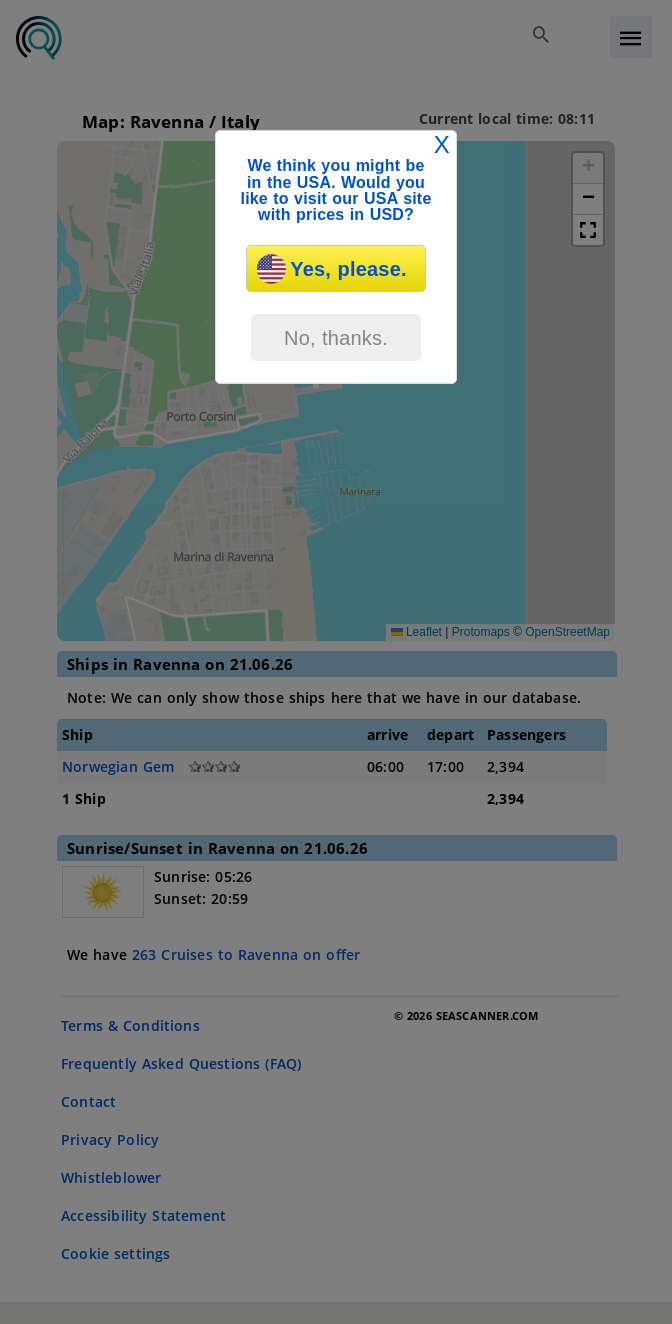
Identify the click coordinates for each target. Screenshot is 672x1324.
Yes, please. (331, 269)
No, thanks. (336, 338)
